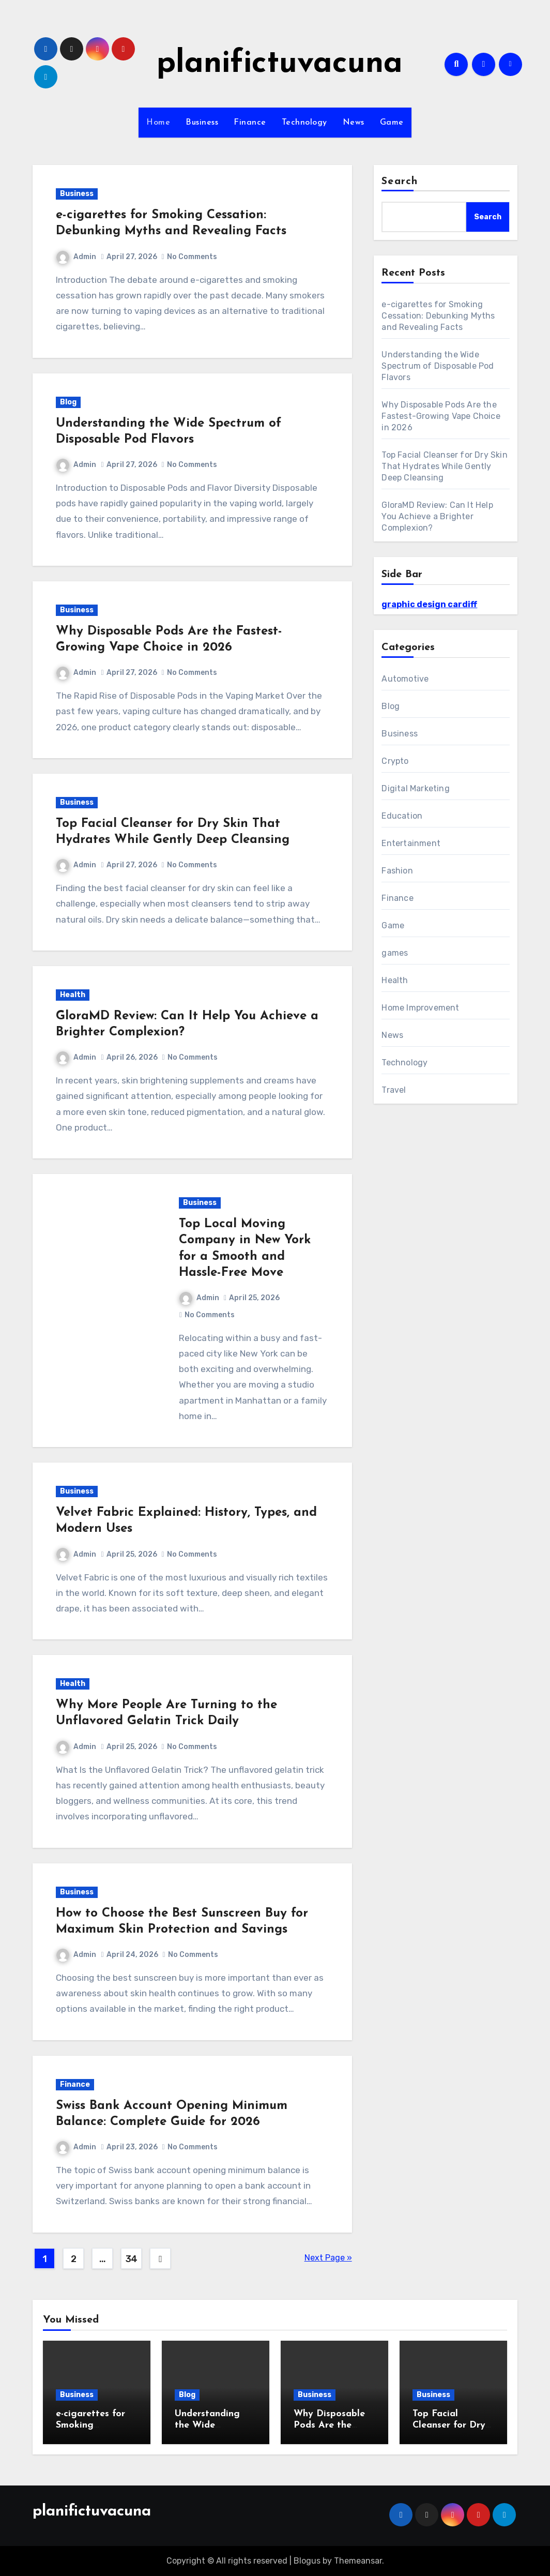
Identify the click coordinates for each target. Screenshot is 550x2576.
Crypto (394, 761)
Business (202, 122)
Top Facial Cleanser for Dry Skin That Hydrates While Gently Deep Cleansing (444, 466)
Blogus (307, 2561)
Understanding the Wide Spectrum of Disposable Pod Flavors (437, 366)
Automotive (405, 679)
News (353, 122)
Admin (76, 256)
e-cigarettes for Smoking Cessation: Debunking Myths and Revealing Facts (438, 315)
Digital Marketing (415, 788)
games (394, 953)
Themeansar (358, 2561)
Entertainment (410, 843)
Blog (68, 402)
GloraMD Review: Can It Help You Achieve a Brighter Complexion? (437, 516)
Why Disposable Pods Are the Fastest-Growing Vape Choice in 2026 (440, 416)
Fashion (396, 871)
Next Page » (328, 2258)
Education (401, 816)
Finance (250, 122)
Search (399, 181)
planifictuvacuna (280, 64)
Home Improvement (420, 1008)
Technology (304, 122)
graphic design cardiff (429, 604)
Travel (393, 1090)
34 (132, 2259)
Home (158, 122)
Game (392, 122)
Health (72, 994)
